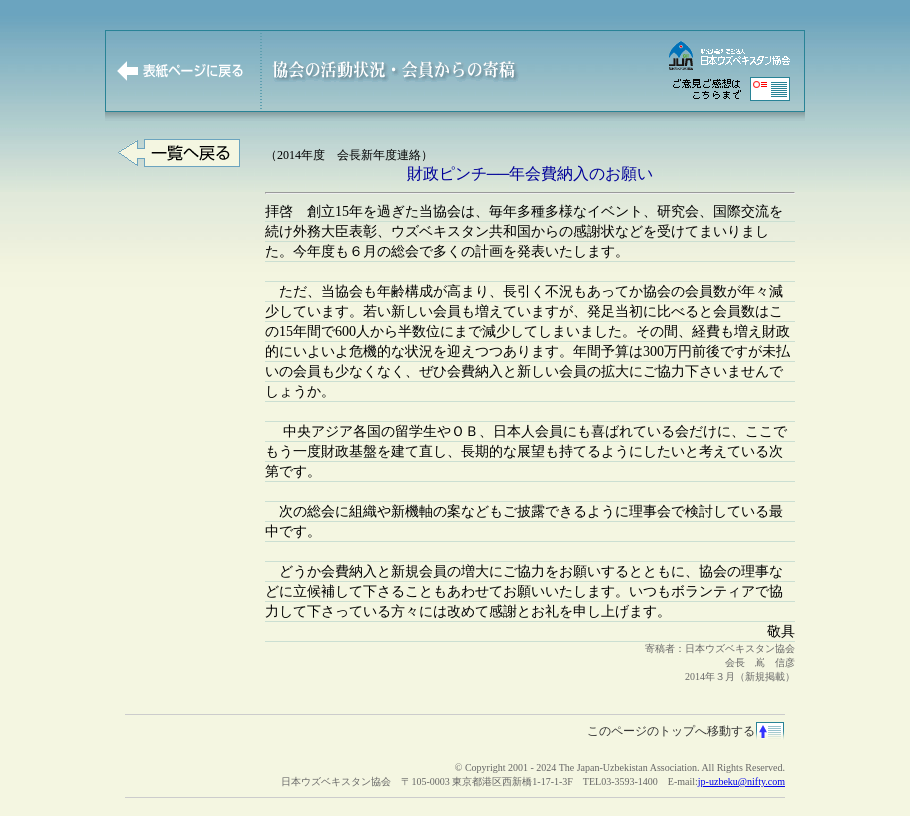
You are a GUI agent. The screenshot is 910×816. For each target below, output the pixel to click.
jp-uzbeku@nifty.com (741, 781)
